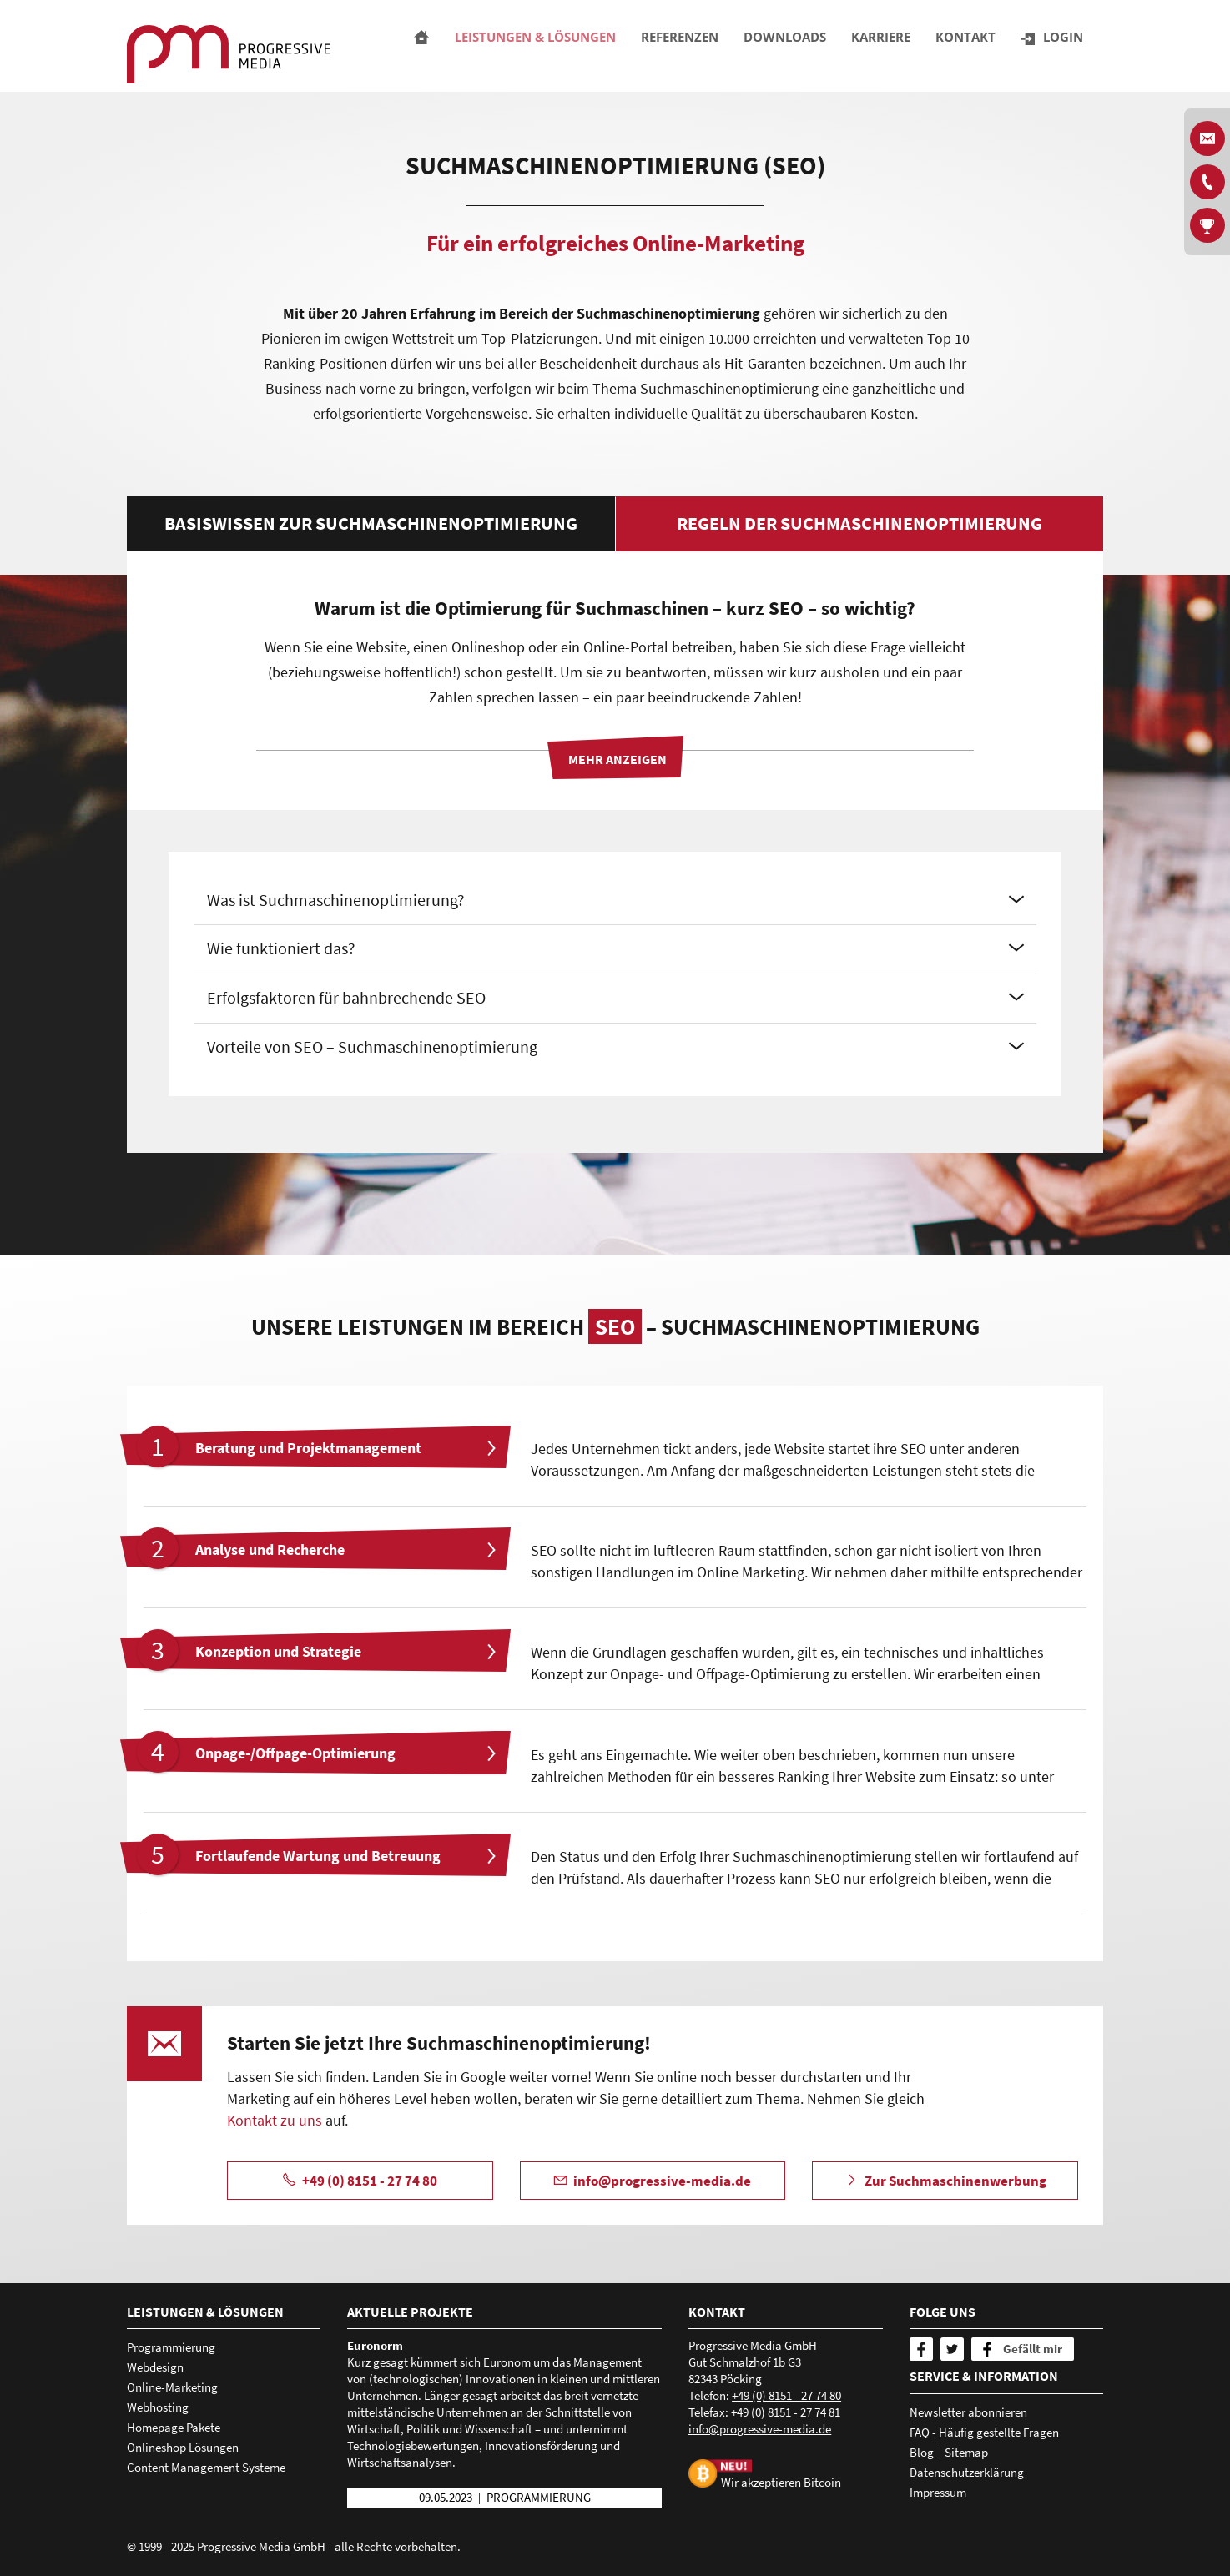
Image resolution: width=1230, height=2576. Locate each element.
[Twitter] (952, 2349)
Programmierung (171, 2347)
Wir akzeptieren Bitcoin (781, 2481)
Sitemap (966, 2452)
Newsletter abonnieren (968, 2412)
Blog (922, 2452)
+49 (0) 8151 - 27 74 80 (786, 2395)
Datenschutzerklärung (967, 2472)
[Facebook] (921, 2349)
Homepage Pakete (173, 2427)
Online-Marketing (172, 2387)
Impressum (938, 2492)
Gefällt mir (1032, 2349)
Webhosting (158, 2407)
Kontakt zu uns (274, 2120)
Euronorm (375, 2345)
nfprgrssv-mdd (759, 2429)
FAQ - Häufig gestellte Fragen (984, 2432)
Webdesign (155, 2367)
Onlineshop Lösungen (183, 2447)
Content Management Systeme (206, 2467)
